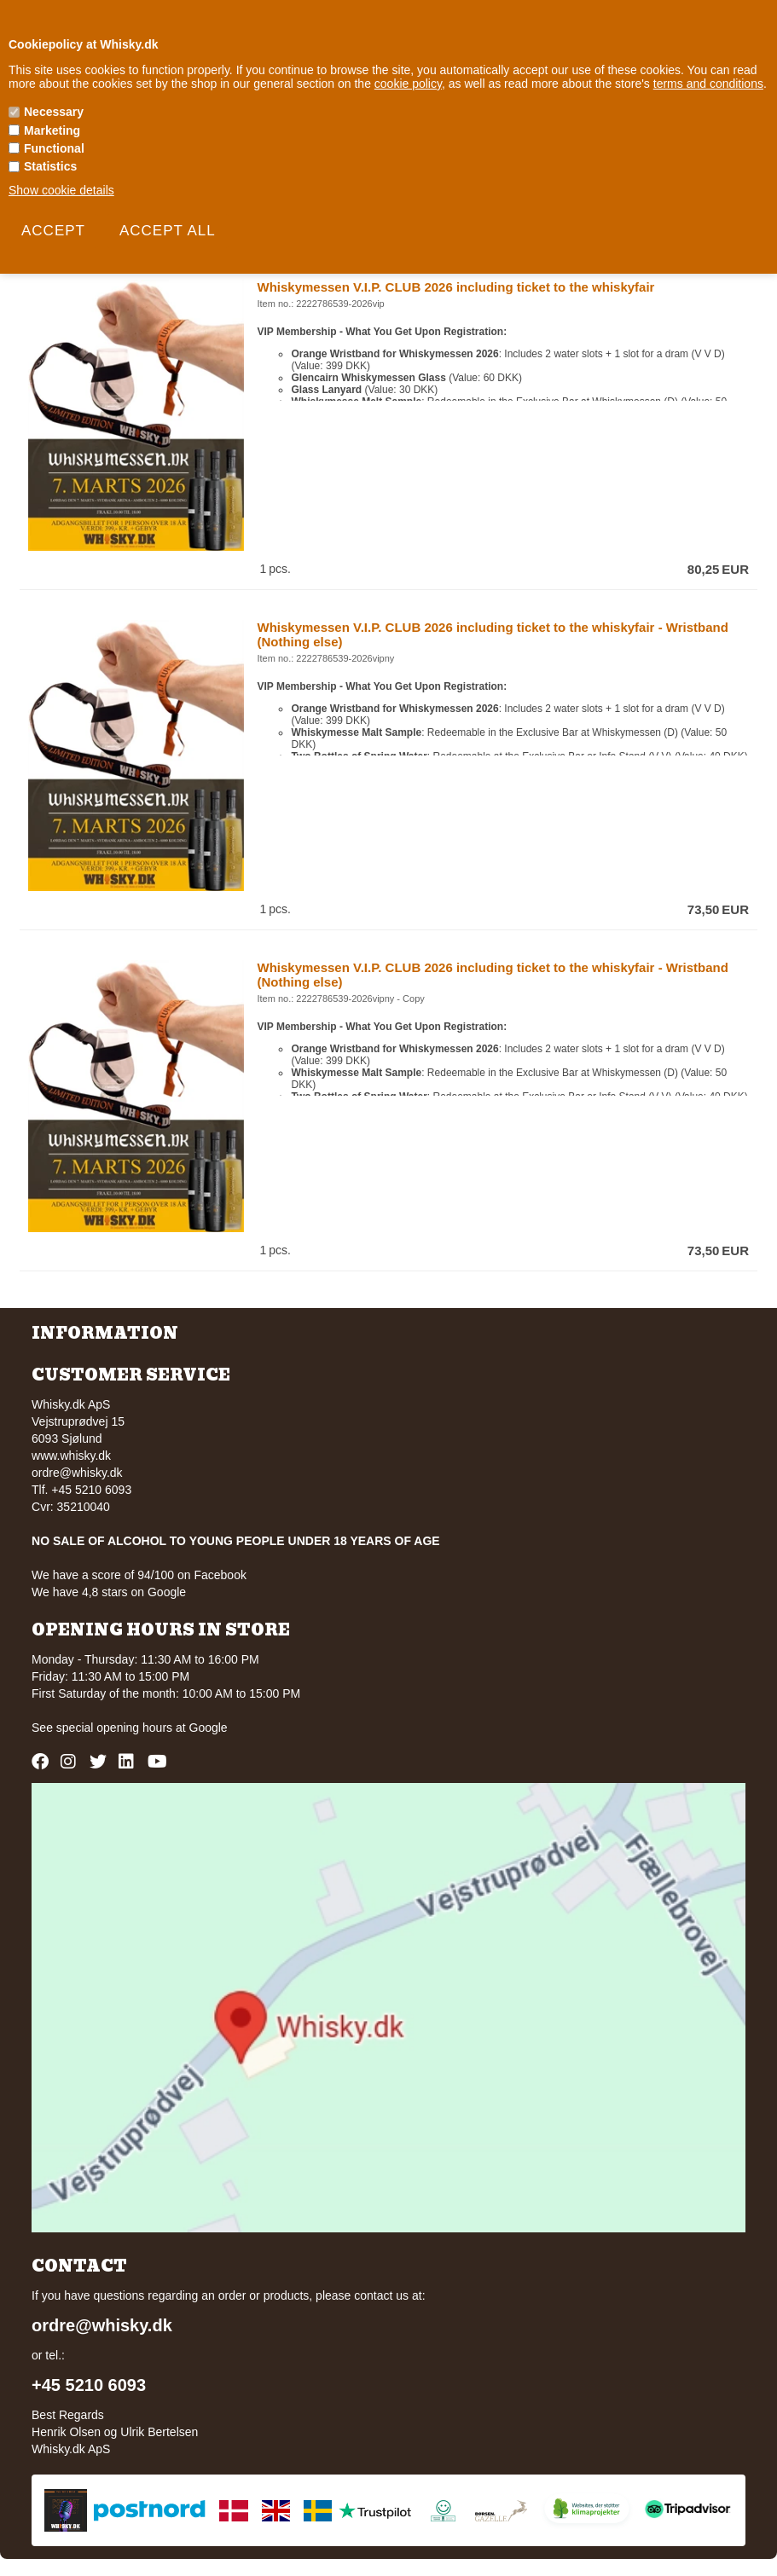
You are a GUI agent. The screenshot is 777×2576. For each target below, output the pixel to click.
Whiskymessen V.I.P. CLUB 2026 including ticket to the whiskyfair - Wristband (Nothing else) (492, 634)
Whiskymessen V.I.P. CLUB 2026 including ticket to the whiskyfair (455, 287)
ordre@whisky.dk (77, 1472)
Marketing (52, 130)
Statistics (50, 166)
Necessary (54, 112)
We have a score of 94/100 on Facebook (139, 1575)
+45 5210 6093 (89, 2385)
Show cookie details (61, 190)
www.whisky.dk (71, 1455)
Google (208, 1727)
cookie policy (408, 83)
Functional (54, 148)
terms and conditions (708, 83)
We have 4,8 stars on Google (109, 1592)
